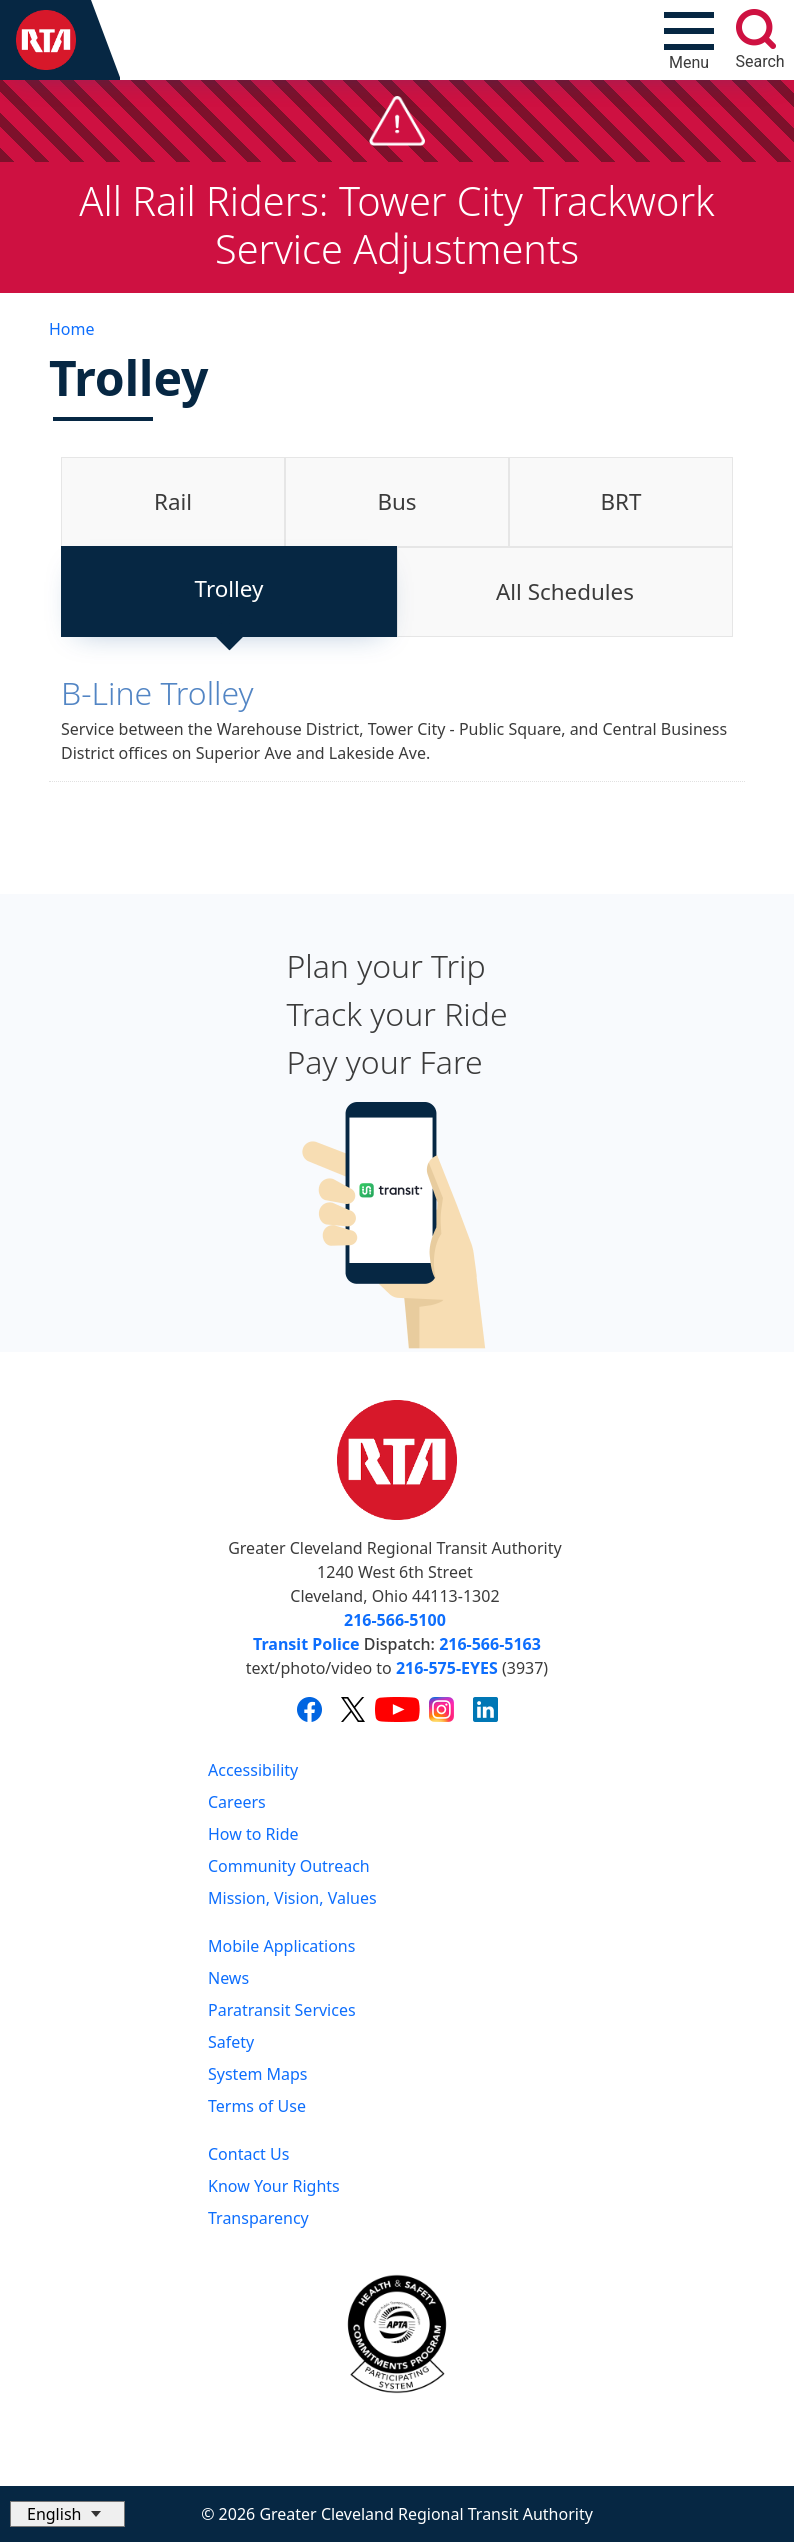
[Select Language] (67, 2514)
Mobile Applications (281, 1946)
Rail (173, 501)
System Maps (258, 2074)
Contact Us (248, 2154)
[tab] (173, 502)
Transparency (258, 2218)
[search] (756, 29)
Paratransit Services (282, 2010)
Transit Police (306, 1644)
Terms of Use (257, 2106)
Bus (396, 501)
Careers (237, 1802)
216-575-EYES (447, 1668)
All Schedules (565, 591)
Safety (231, 2042)
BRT (621, 501)
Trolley (229, 588)
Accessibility (253, 1770)
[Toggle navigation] (689, 40)
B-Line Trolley (157, 692)
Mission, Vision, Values (292, 1898)
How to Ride (253, 1834)
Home (72, 329)
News (228, 1978)
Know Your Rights (274, 2186)
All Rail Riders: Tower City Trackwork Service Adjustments (396, 225)
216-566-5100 (395, 1620)
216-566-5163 (490, 1644)
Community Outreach (289, 1866)
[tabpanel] (397, 733)
